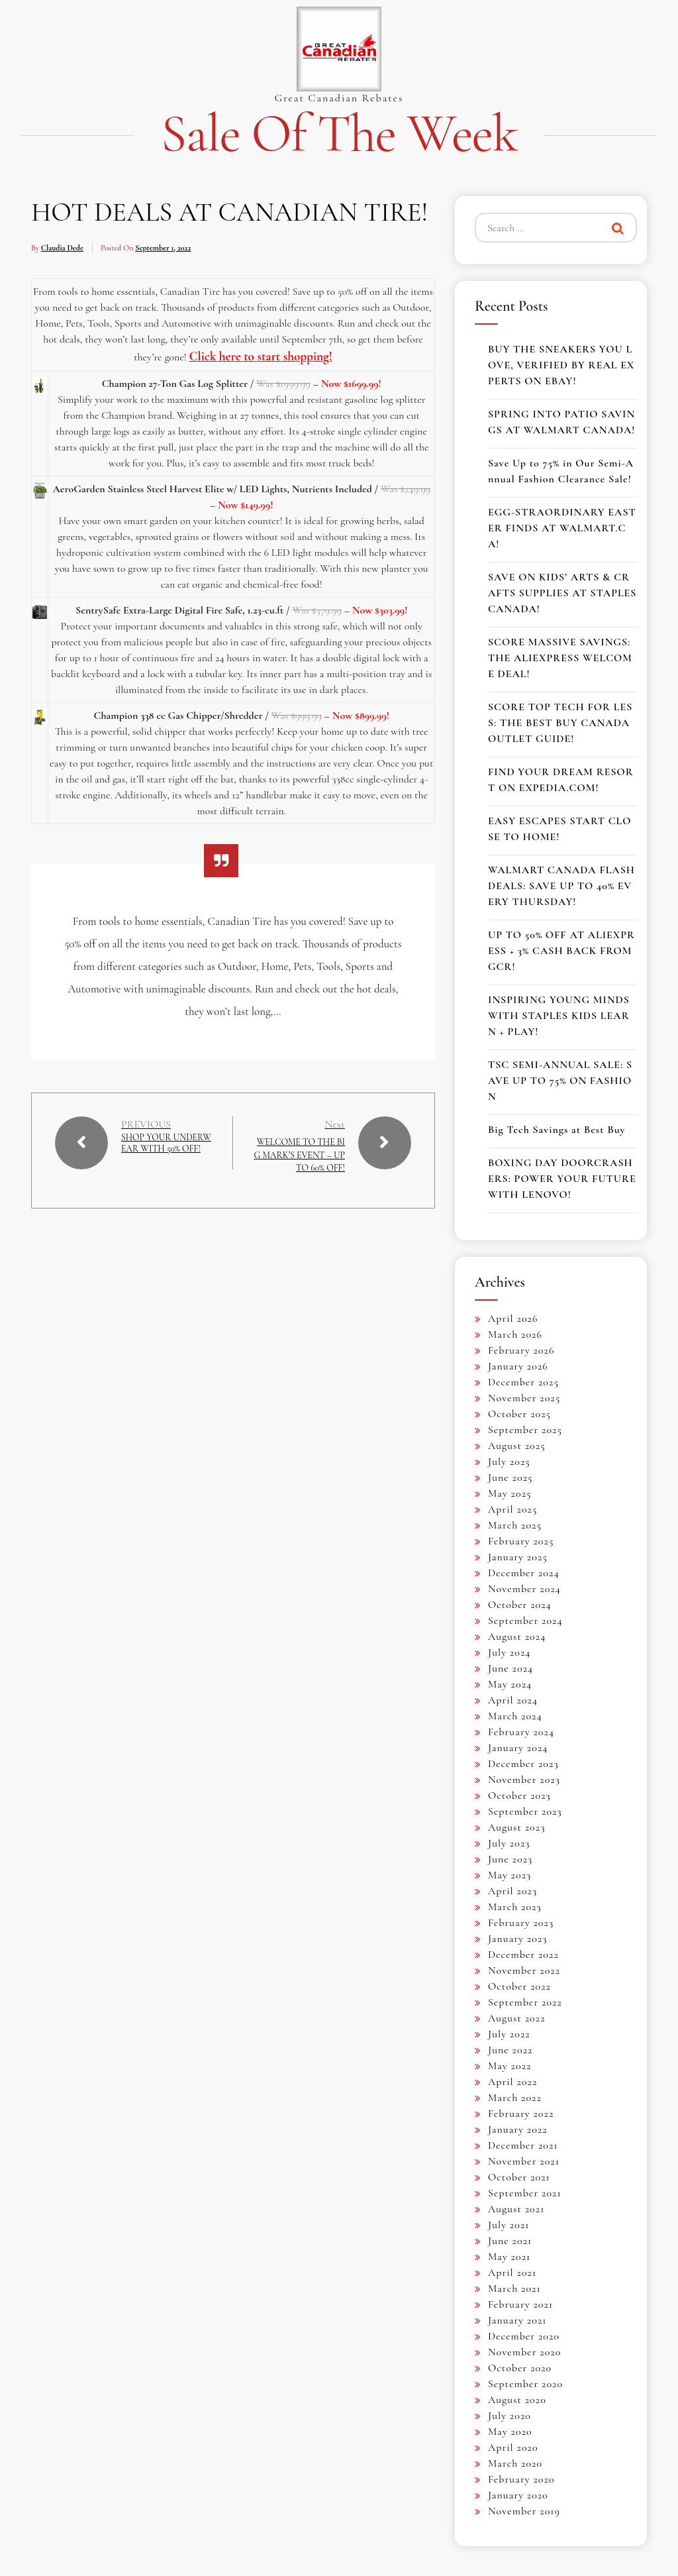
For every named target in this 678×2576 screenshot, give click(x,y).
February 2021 (520, 2304)
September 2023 (525, 1811)
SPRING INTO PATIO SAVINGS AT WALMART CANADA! (561, 422)
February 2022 (521, 2113)
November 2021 (523, 2161)
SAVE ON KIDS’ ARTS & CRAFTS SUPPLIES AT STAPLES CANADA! (562, 593)
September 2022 (525, 2002)
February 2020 (521, 2479)
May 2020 (510, 2431)
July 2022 (509, 2034)
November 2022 (524, 1970)
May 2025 (510, 1493)
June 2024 (510, 1668)
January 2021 (517, 2320)
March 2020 (515, 2463)
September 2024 (525, 1620)
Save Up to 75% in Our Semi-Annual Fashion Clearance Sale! (561, 471)
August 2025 (517, 1445)
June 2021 (510, 2240)
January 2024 (518, 1747)
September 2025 (525, 1429)
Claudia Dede (62, 247)
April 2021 (512, 2272)
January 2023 (518, 1938)
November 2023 (524, 1779)
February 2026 (521, 1350)
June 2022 (510, 2050)
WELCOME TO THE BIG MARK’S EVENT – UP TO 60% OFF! (299, 1154)
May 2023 (509, 1875)
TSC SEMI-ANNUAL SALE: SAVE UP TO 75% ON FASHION (560, 1080)
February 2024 (521, 1732)
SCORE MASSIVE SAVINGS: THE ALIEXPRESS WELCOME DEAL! (560, 657)
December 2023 (523, 1763)
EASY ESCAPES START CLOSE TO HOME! (560, 828)
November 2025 (524, 1398)
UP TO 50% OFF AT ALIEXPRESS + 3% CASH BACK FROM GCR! (561, 950)
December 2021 (523, 2145)
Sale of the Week (339, 134)
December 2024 (523, 1573)
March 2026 (515, 1334)
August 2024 (517, 1636)
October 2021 (519, 2177)
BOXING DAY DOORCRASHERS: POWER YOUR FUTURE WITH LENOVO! (562, 1178)
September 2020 (525, 2383)
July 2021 (509, 2224)
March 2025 (515, 1525)
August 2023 (516, 1827)
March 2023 (515, 1906)
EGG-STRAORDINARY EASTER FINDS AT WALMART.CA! (562, 528)
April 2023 (512, 1891)
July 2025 (509, 1461)
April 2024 (513, 1700)
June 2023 (510, 1859)
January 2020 (518, 2495)
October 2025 (519, 1414)
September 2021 (524, 2193)
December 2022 (523, 1954)
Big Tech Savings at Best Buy (557, 1129)
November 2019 (524, 2511)
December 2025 (523, 1382)
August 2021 (516, 2209)
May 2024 (510, 1684)
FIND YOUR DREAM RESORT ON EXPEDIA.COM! (561, 779)
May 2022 (510, 2065)
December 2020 (523, 2336)
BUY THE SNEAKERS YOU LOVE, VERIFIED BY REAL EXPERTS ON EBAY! (561, 365)
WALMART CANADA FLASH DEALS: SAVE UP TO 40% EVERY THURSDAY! (561, 885)
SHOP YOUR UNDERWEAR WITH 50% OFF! (165, 1151)
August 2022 (517, 2018)
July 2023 (509, 1843)
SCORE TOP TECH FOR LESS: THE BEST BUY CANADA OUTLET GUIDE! (560, 722)
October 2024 (520, 1604)
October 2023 (519, 1795)
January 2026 (518, 1366)
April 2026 (513, 1318)
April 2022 (512, 2081)
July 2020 (509, 2415)
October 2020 (520, 2368)
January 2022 (518, 2129)
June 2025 (510, 1477)
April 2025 (513, 1509)
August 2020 (517, 2399)
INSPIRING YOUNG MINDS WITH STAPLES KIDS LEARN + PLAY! (559, 1015)
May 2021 (509, 2256)
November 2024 (524, 1588)
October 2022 (519, 1986)
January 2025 (518, 1557)
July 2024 (509, 1652)
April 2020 (513, 2447)
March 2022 (515, 2097)
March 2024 (515, 1716)
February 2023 (521, 1922)
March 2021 (514, 2288)
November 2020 (524, 2352)
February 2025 (521, 1541)
